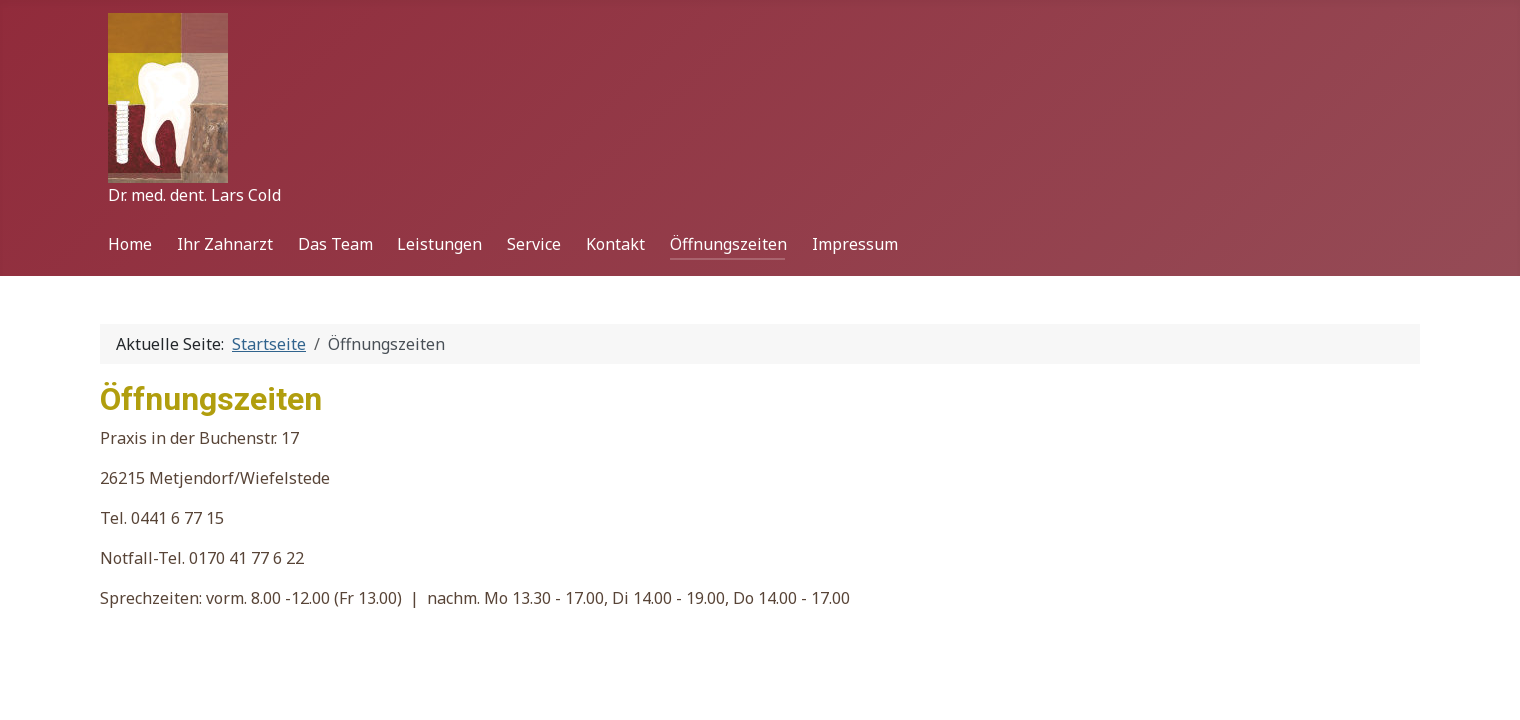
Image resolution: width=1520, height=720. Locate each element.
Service (534, 244)
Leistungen (439, 244)
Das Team (335, 244)
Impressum (855, 244)
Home (130, 244)
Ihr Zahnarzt (225, 244)
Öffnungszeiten (728, 244)
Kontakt (615, 244)
